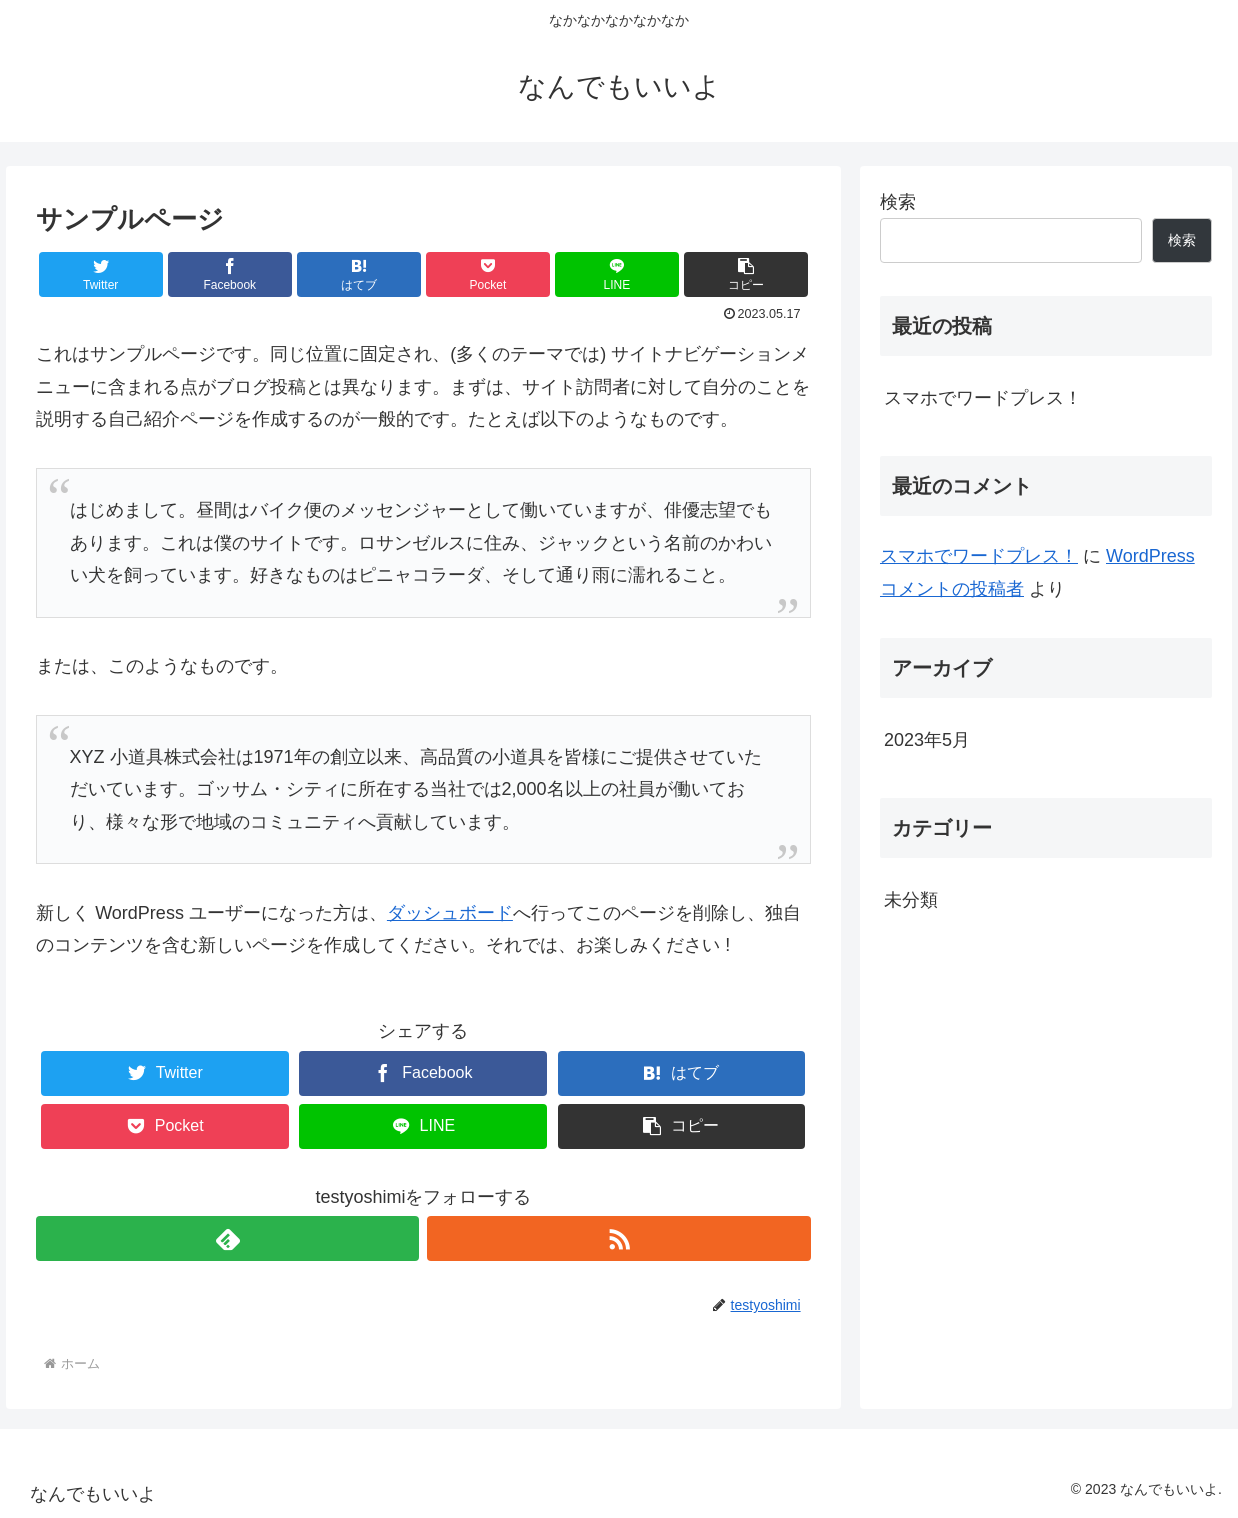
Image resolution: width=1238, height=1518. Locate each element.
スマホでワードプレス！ (983, 398)
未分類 (911, 900)
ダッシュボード (450, 913)
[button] (746, 274)
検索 (898, 202)
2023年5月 (927, 740)
